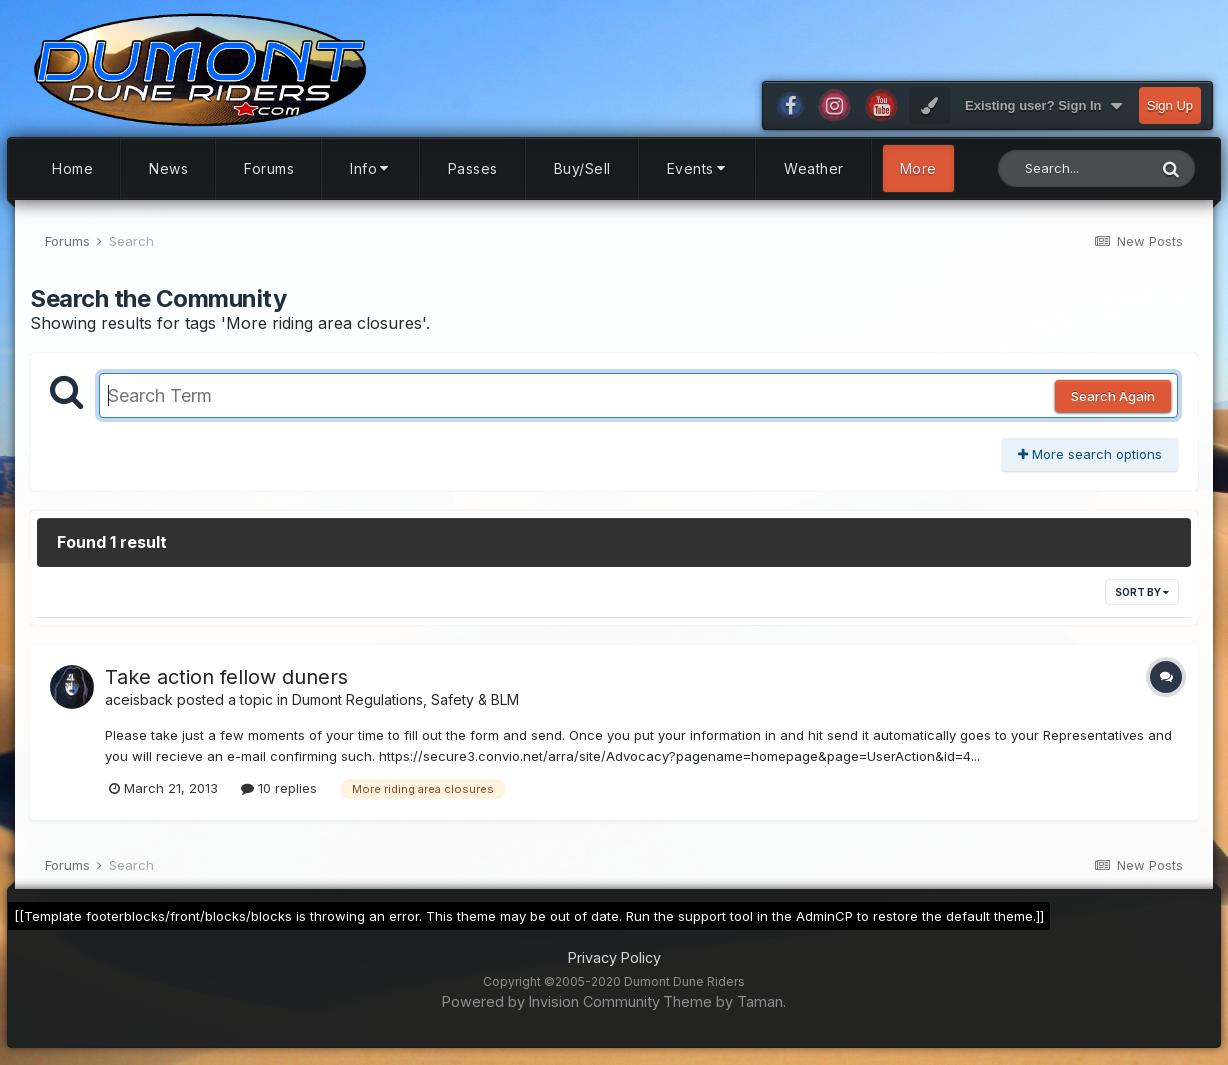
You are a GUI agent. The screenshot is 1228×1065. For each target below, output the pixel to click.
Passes (473, 168)
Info (371, 168)
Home (72, 168)
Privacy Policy (614, 957)
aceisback (139, 699)
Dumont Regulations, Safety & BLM (405, 699)
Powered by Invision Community (551, 1001)
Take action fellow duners (226, 677)
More (918, 168)
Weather (814, 168)
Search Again (1113, 396)
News (168, 168)
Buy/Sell (582, 168)
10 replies (279, 788)
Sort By (1142, 592)
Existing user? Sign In (1043, 106)
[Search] (1072, 168)
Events (698, 168)
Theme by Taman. (724, 1001)
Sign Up (1170, 105)
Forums (269, 168)
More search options (1090, 454)
